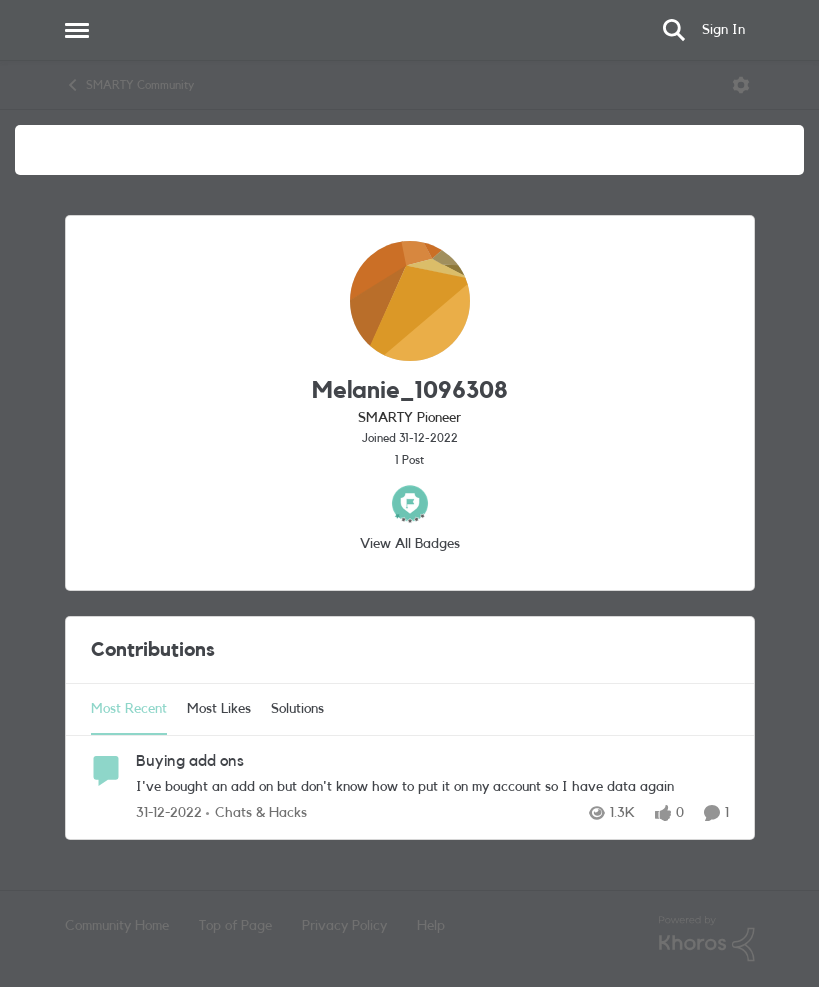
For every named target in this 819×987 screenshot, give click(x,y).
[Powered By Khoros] (707, 939)
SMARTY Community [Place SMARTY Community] (129, 85)
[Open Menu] (741, 85)
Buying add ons (190, 761)
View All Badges (410, 544)
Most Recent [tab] (129, 709)
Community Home (117, 926)
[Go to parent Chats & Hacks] (256, 813)
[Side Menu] (77, 30)
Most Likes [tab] (219, 709)
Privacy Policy (344, 926)
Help (431, 926)
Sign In (723, 30)
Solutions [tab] (297, 709)
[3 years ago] (169, 813)
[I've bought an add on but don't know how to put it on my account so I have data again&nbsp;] (432, 787)
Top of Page (235, 926)
